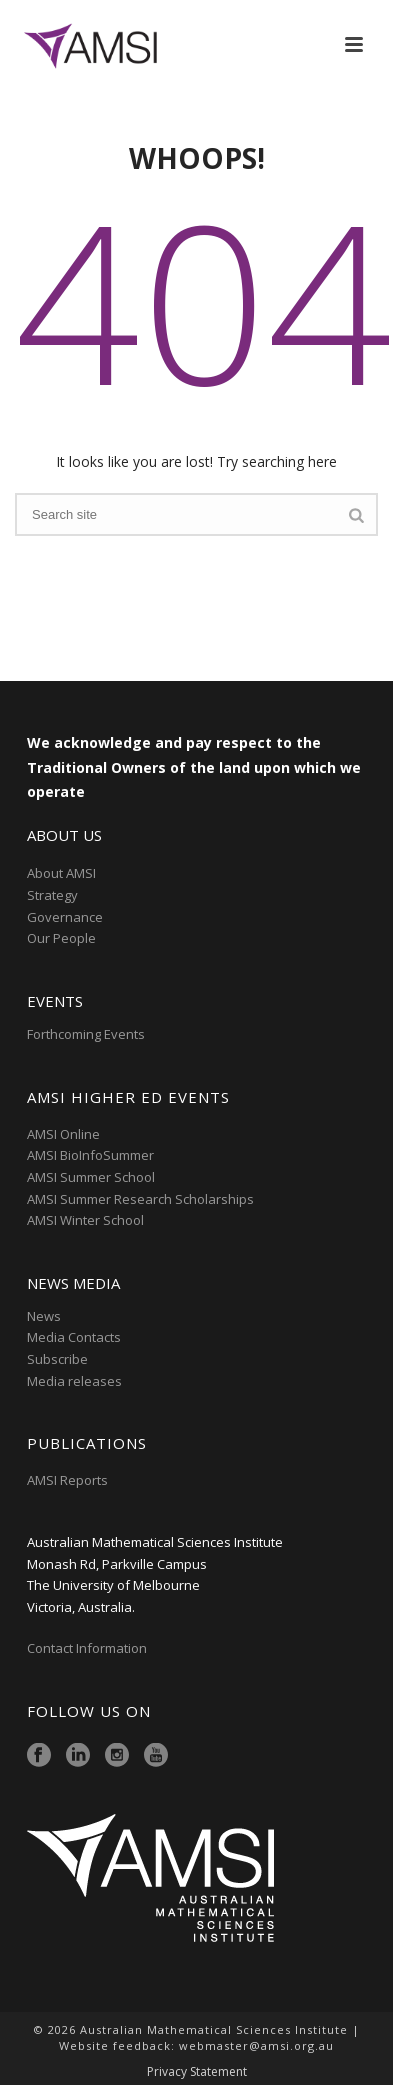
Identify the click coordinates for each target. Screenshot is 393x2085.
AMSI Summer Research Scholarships (140, 1199)
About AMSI (61, 873)
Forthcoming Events (86, 1034)
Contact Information (88, 1648)
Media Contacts (74, 1337)
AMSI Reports (67, 1480)
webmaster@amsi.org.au (256, 2045)
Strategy (52, 895)
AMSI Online (63, 1134)
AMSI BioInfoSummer (90, 1155)
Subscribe (57, 1359)
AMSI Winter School (85, 1220)
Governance (65, 917)
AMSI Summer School (91, 1177)
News (44, 1316)
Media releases (74, 1381)
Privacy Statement (197, 2072)
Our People (61, 938)
